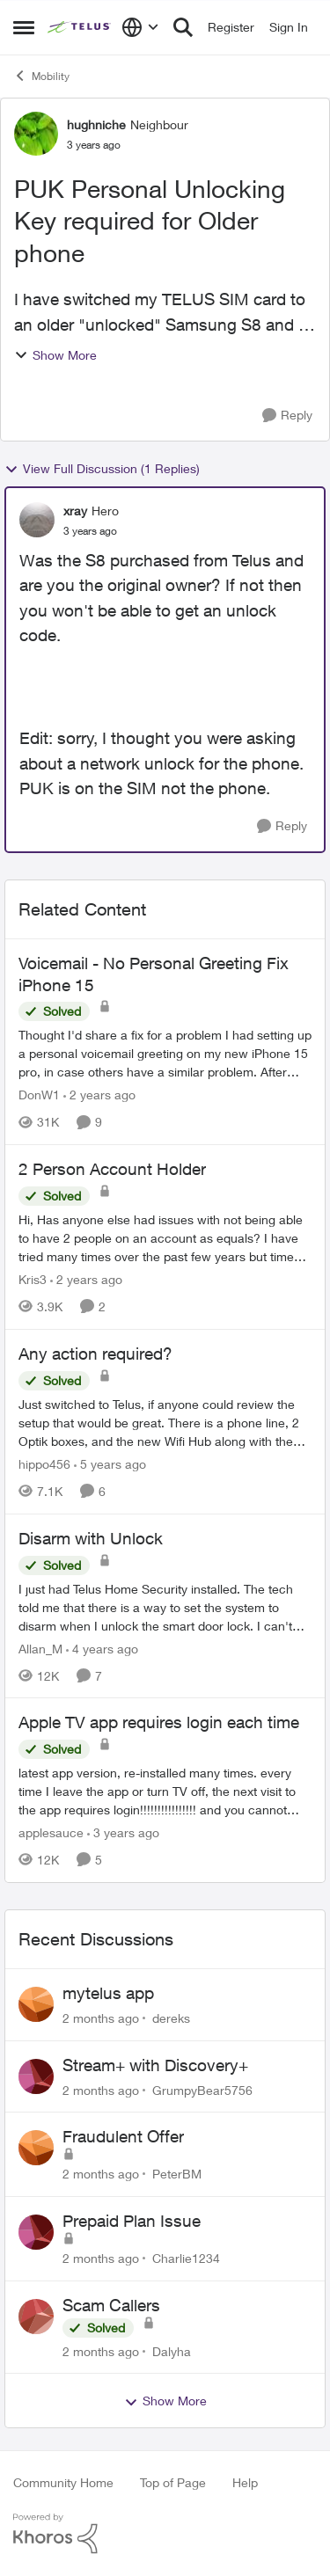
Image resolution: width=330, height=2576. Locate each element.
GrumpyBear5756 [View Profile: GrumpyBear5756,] (202, 2089)
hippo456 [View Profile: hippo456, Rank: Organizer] (44, 1463)
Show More (55, 354)
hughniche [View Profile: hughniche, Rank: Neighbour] (96, 124)
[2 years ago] (99, 1094)
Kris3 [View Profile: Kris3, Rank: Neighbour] (32, 1279)
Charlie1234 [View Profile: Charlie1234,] (186, 2258)
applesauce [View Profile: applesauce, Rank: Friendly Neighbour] (51, 1832)
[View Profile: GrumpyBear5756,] (36, 2076)
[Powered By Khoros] (165, 2534)
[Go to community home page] (80, 27)
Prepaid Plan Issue (131, 2220)
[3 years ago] (123, 1832)
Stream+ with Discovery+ (155, 2065)
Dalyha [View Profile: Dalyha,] (171, 2350)
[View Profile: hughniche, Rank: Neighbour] (36, 134)
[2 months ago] (100, 2018)
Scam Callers (111, 2305)
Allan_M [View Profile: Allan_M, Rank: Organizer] (40, 1647)
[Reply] (287, 415)
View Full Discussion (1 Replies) (102, 469)
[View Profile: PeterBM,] (36, 2147)
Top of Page (173, 2482)
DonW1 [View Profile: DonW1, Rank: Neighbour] (39, 1094)
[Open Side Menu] (23, 27)
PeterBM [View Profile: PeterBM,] (177, 2173)
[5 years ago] (110, 1464)
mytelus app (108, 1993)
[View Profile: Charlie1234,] (36, 2232)
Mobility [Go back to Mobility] (41, 76)
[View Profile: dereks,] (36, 2004)
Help (245, 2482)
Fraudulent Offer (123, 2136)
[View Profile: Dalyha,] (36, 2316)
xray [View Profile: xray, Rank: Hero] (75, 510)
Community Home (63, 2482)
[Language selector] (140, 27)
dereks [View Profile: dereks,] (171, 2017)
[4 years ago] (102, 1647)
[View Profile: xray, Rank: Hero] (37, 519)
